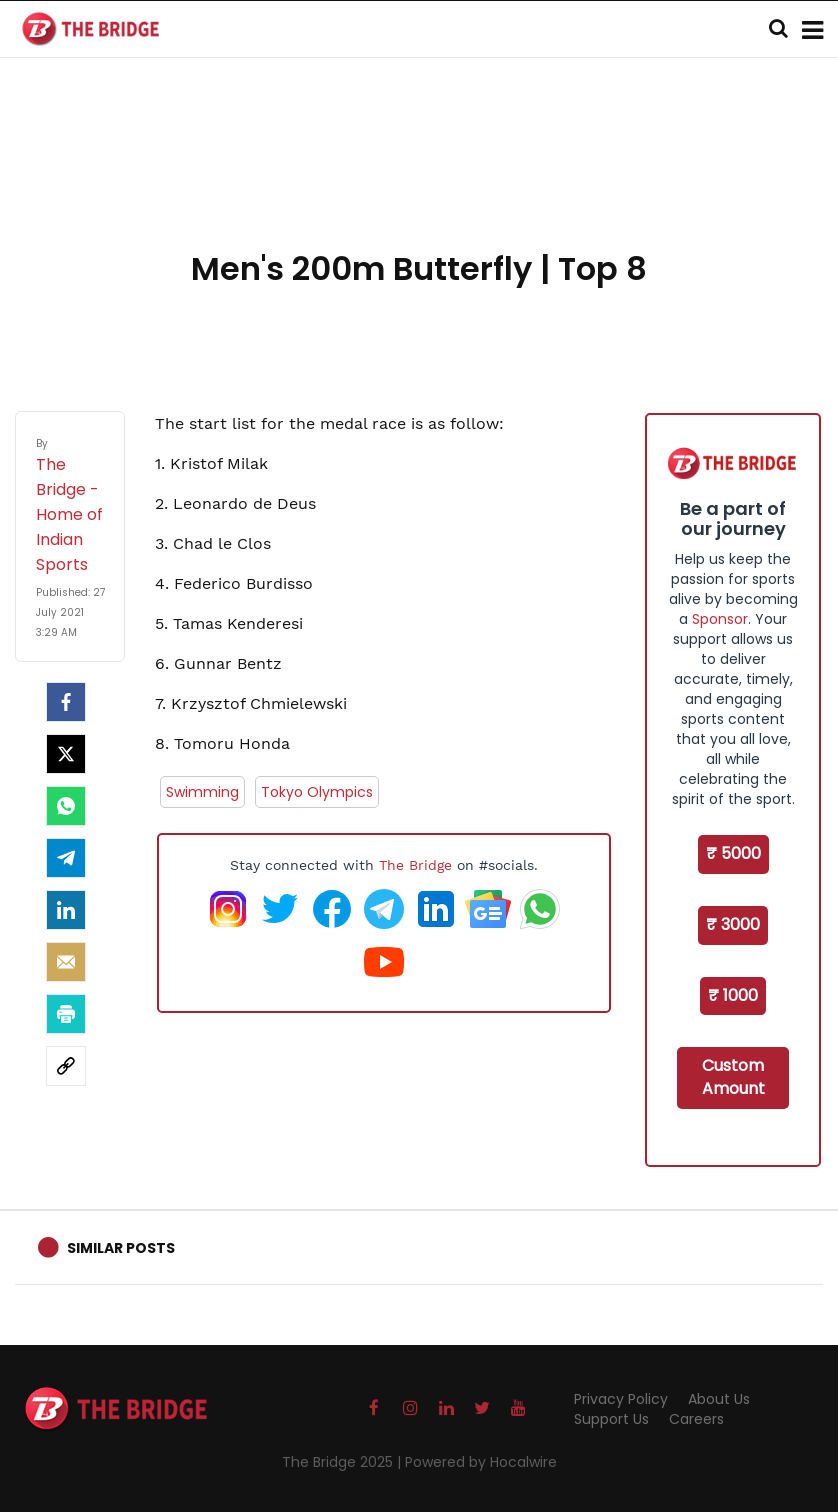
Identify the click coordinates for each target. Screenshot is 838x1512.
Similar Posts (121, 1248)
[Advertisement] (419, 180)
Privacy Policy (621, 1399)
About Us (719, 1399)
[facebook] (66, 702)
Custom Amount (733, 1077)
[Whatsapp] (66, 806)
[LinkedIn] (66, 910)
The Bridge (415, 865)
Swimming (202, 792)
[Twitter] (66, 754)
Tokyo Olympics (317, 792)
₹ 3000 (733, 924)
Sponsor (720, 619)
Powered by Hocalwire (481, 1462)
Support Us (611, 1419)
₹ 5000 (733, 853)
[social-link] (66, 1066)
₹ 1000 (733, 995)
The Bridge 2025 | (343, 1462)
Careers (696, 1419)
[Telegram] (66, 858)
